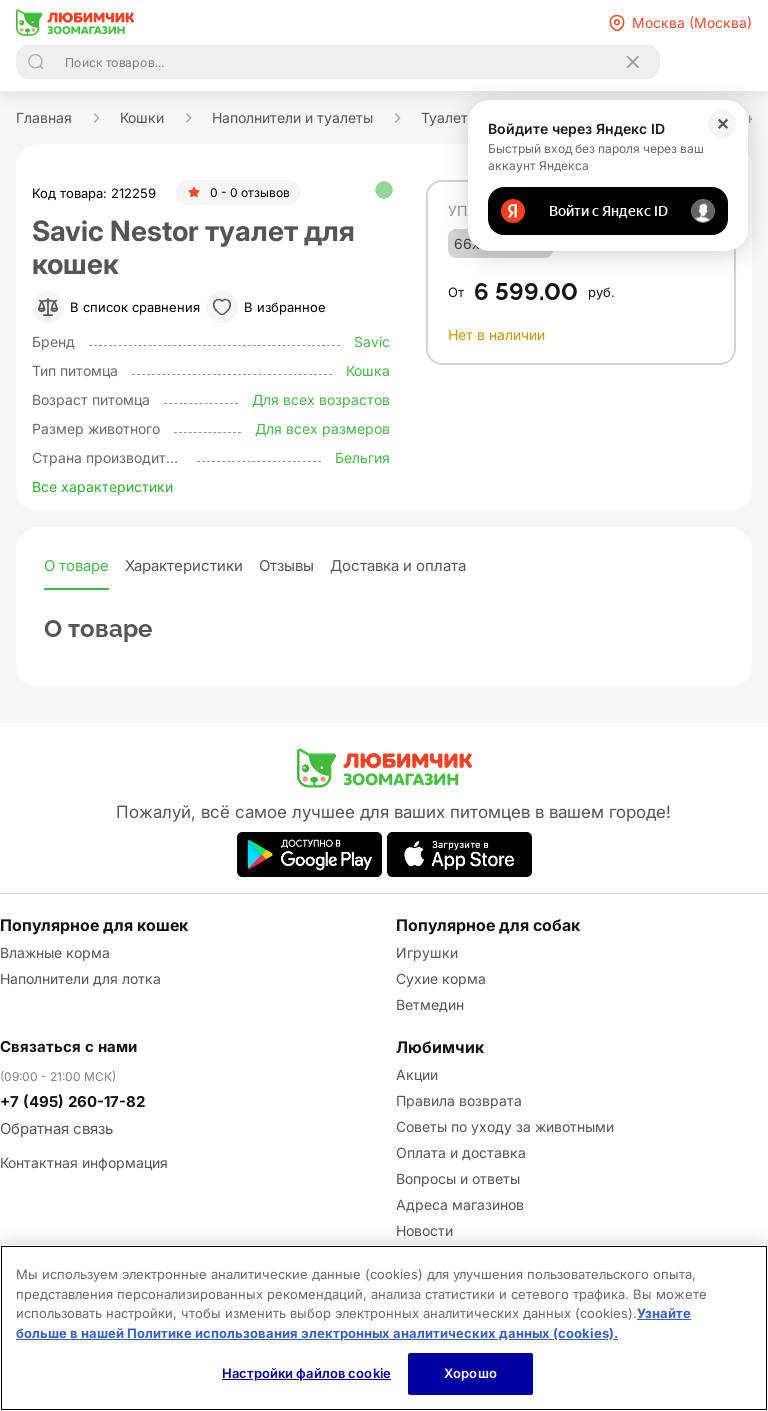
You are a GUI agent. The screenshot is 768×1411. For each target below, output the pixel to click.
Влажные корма (55, 952)
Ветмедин (430, 1004)
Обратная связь (56, 1128)
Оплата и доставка (461, 1152)
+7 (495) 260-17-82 (72, 1101)
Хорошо (470, 1373)
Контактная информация (84, 1162)
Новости (424, 1230)
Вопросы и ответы (458, 1178)
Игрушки (427, 952)
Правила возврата (459, 1100)
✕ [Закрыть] (722, 124)
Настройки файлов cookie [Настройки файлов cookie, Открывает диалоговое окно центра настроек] (306, 1373)
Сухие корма (441, 978)
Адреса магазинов (460, 1204)
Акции (417, 1074)
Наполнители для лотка (80, 978)
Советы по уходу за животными (505, 1126)
